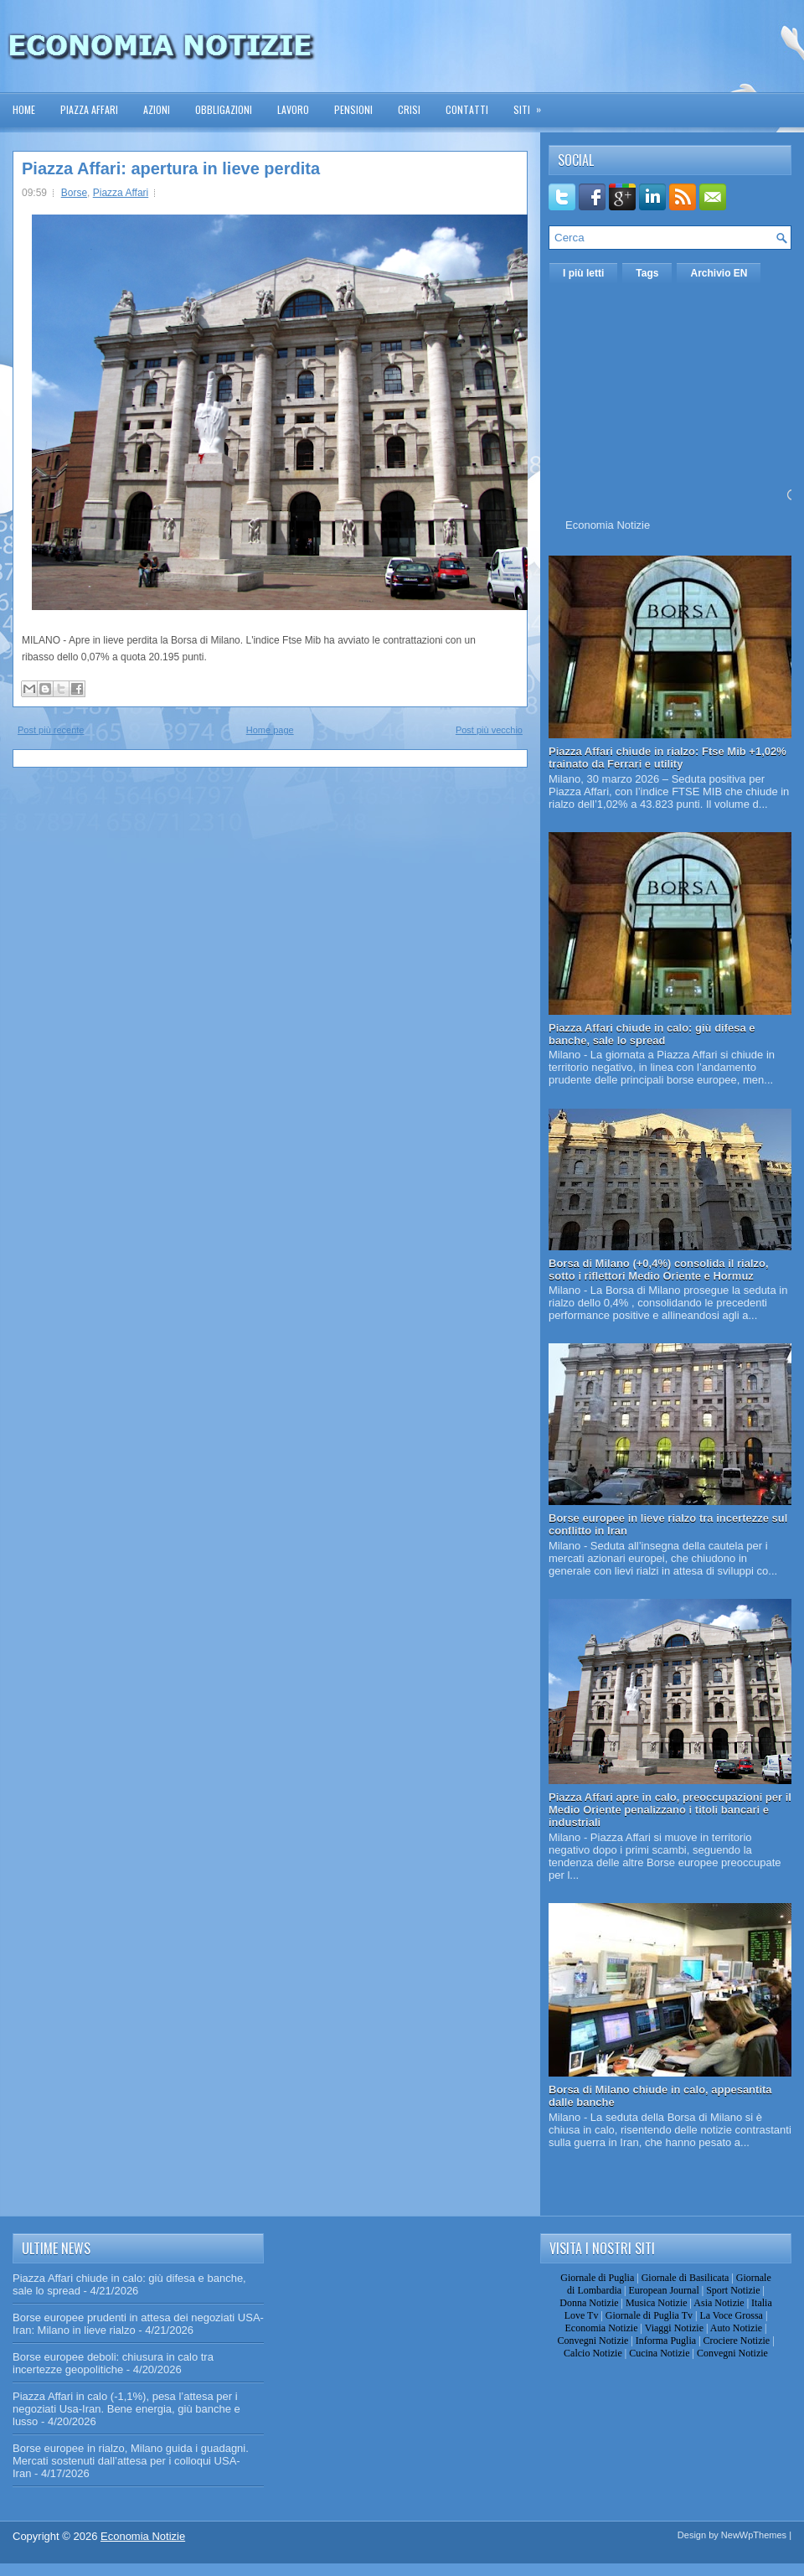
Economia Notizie (607, 525)
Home (24, 109)
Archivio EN (718, 273)
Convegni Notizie (592, 2340)
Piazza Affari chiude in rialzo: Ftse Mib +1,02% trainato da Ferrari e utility (667, 757)
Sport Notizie (733, 2290)
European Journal (663, 2290)
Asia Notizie (718, 2303)
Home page (270, 730)
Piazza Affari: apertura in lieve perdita (171, 168)
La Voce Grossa (731, 2315)
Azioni (156, 109)
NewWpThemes (753, 2535)
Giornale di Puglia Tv (649, 2315)
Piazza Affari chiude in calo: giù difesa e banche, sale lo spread (652, 1034)
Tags (647, 273)
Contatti (467, 109)
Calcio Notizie (593, 2353)
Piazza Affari (89, 109)
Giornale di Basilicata (685, 2278)
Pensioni (353, 109)
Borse (74, 193)
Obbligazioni (223, 109)
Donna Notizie (588, 2303)
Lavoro (293, 109)
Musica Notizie (657, 2303)
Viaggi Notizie (674, 2328)
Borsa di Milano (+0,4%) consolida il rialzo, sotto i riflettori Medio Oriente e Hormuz (659, 1269)
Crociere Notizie (737, 2340)
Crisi (409, 109)
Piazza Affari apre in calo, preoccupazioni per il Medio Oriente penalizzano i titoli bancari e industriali (670, 1810)
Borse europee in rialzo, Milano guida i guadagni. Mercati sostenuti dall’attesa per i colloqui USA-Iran (131, 2461)
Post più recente (51, 730)
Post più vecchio (489, 730)
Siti (532, 104)
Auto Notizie (736, 2328)
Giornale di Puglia (597, 2278)
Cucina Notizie (659, 2353)
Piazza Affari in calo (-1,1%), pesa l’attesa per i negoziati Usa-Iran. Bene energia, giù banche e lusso (126, 2409)
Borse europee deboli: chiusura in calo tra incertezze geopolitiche (113, 2363)
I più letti (583, 273)
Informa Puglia (666, 2340)
